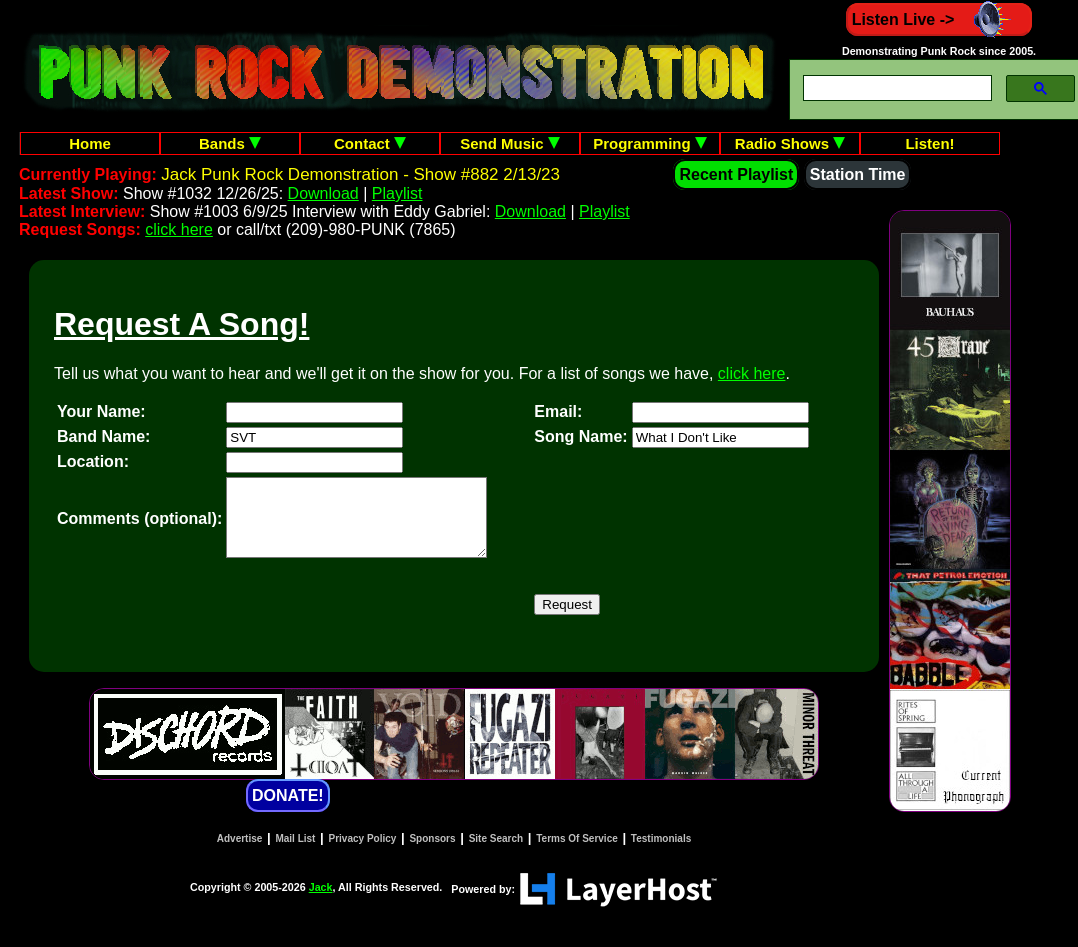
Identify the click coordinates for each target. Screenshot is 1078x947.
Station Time (858, 174)
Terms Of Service (577, 853)
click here (179, 229)
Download (323, 193)
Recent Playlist (736, 174)
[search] (895, 88)
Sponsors (432, 853)
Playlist (397, 193)
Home (90, 143)
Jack (321, 902)
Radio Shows (790, 143)
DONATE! (288, 810)
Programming (650, 143)
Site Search (496, 853)
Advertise (240, 853)
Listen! (929, 143)
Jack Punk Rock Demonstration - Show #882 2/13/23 (360, 174)
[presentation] (378, 620)
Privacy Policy (363, 853)
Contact (370, 143)
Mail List (295, 853)
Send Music (510, 143)
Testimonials (661, 853)
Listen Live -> (939, 19)
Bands (230, 143)
